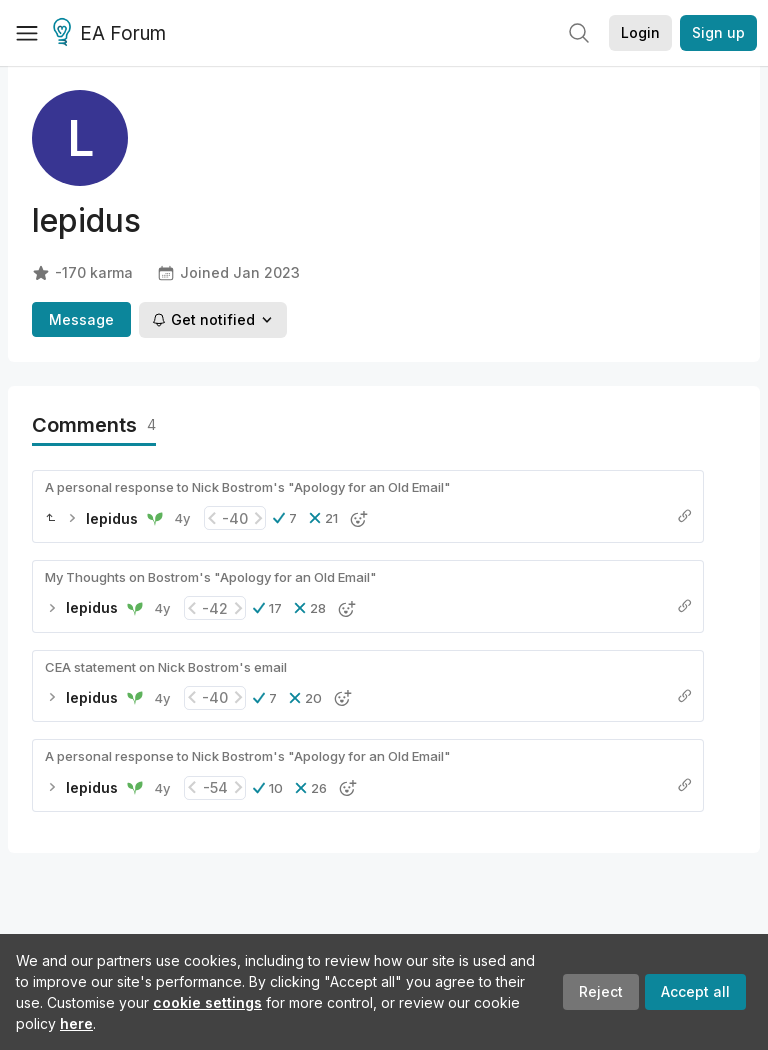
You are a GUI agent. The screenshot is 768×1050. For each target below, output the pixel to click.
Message (81, 319)
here (76, 1023)
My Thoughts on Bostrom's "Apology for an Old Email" (211, 577)
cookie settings (207, 1002)
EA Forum (112, 34)
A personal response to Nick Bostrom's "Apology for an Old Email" (248, 487)
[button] (285, 518)
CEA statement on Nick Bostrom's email (166, 667)
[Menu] (27, 33)
